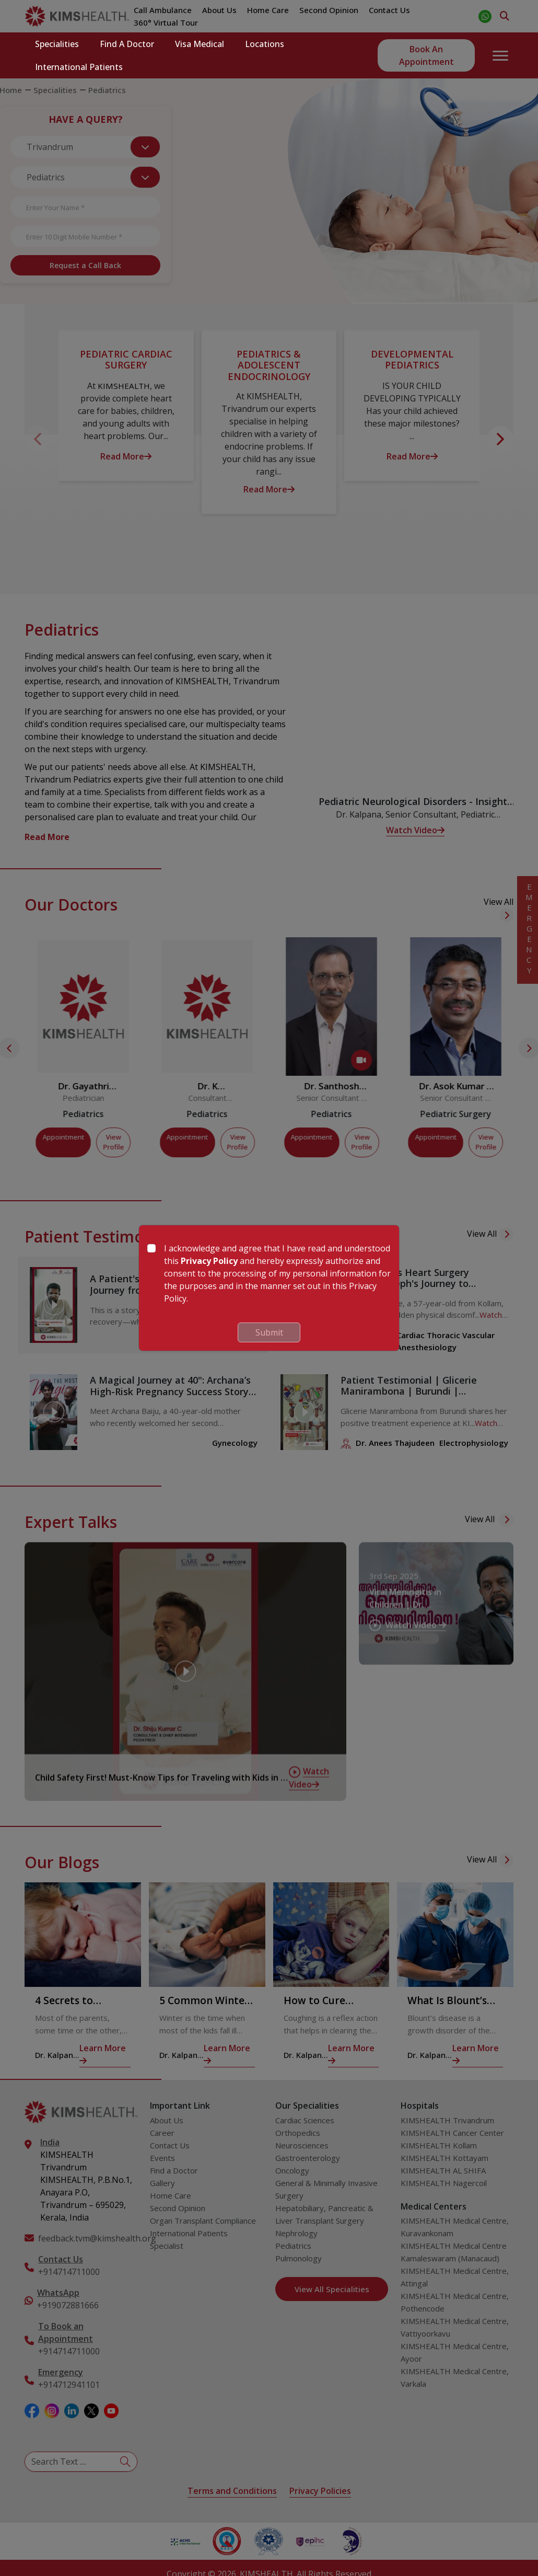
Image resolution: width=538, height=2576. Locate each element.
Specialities (57, 44)
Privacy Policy (209, 1261)
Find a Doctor (127, 44)
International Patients (79, 67)
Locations (264, 44)
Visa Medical (199, 44)
